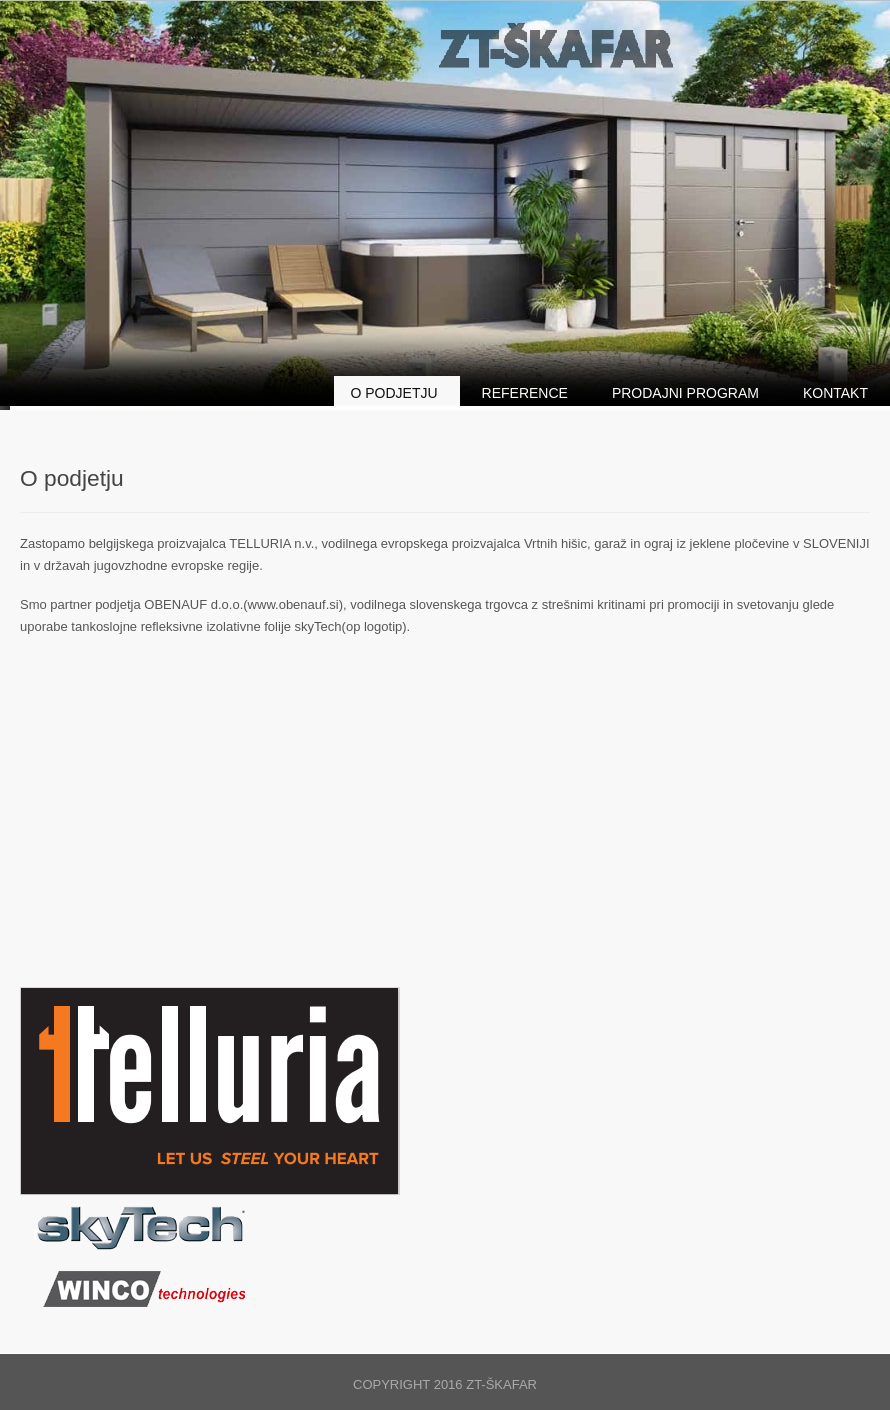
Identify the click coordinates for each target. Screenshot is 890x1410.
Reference (525, 393)
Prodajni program (685, 393)
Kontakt (835, 393)
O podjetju (393, 393)
